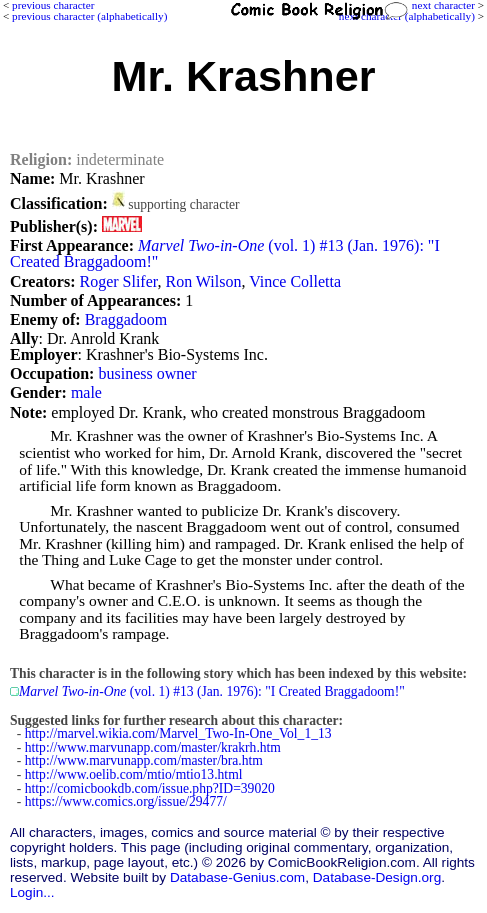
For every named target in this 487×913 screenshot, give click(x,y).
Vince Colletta (295, 281)
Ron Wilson (203, 281)
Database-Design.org (377, 877)
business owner (147, 373)
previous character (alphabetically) (89, 16)
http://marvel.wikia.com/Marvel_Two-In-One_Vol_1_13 (178, 733)
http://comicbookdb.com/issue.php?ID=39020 (150, 788)
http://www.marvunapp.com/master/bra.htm (144, 760)
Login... (32, 892)
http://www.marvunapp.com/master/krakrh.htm (153, 747)
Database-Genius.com (237, 877)
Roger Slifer (118, 281)
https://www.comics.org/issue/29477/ (126, 801)
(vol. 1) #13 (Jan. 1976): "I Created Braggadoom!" (225, 253)
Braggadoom (126, 319)
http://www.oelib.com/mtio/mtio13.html (134, 774)
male (86, 392)
